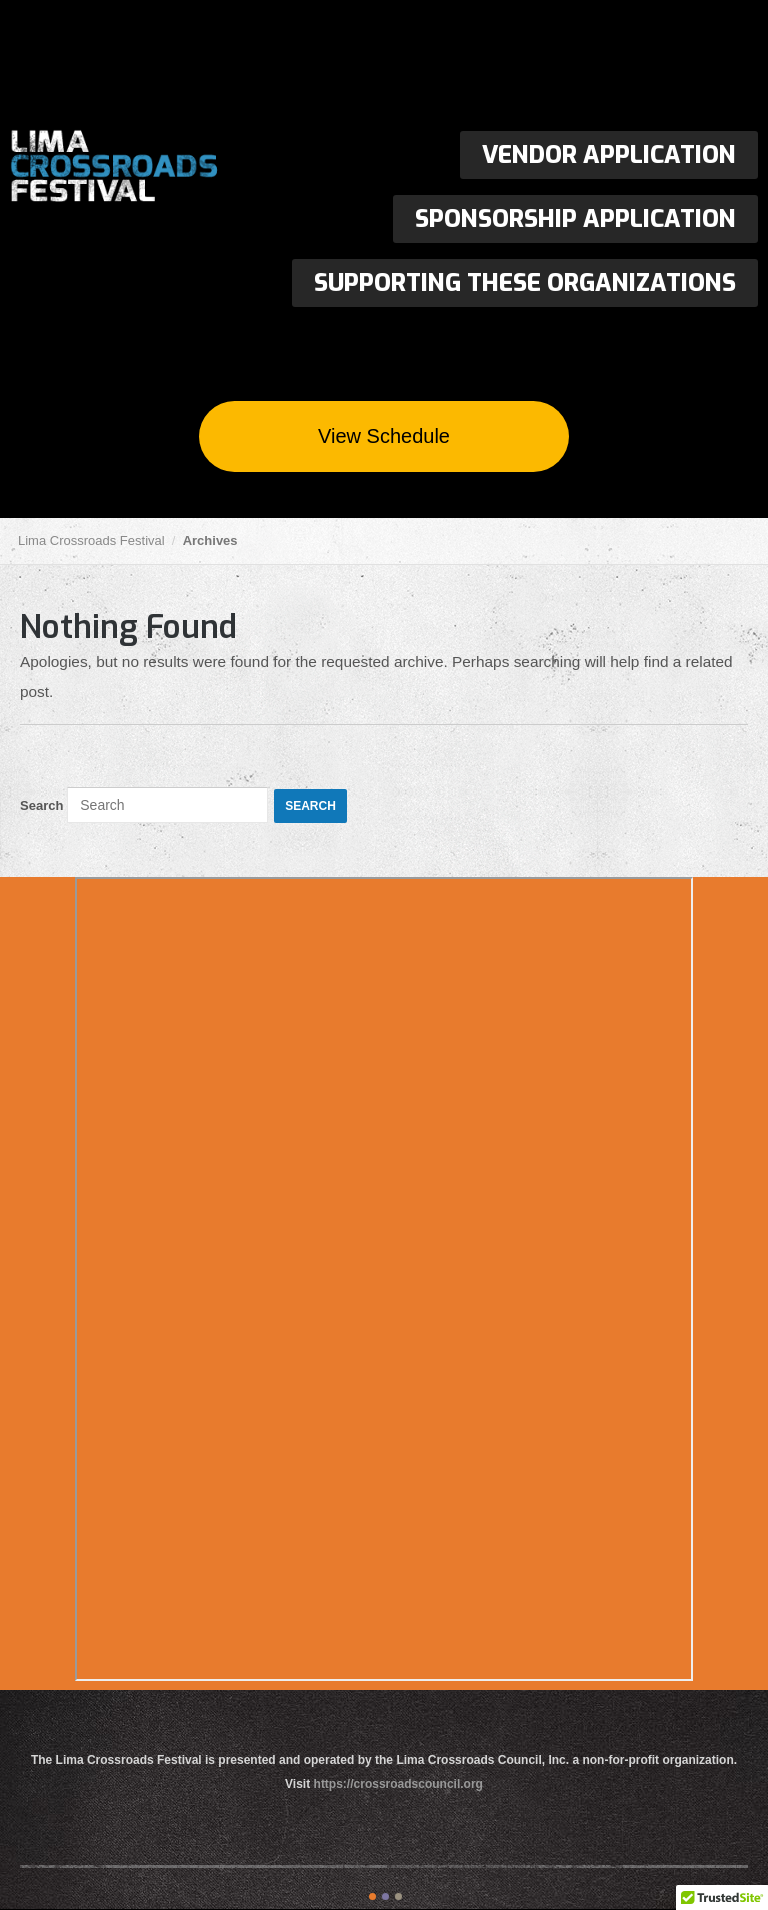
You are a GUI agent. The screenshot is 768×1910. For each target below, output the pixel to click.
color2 (385, 1896)
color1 (372, 1896)
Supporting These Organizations (525, 283)
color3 (398, 1896)
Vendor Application (609, 155)
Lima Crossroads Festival (160, 167)
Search (41, 805)
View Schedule (384, 436)
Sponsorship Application (575, 219)
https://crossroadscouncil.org (398, 1784)
